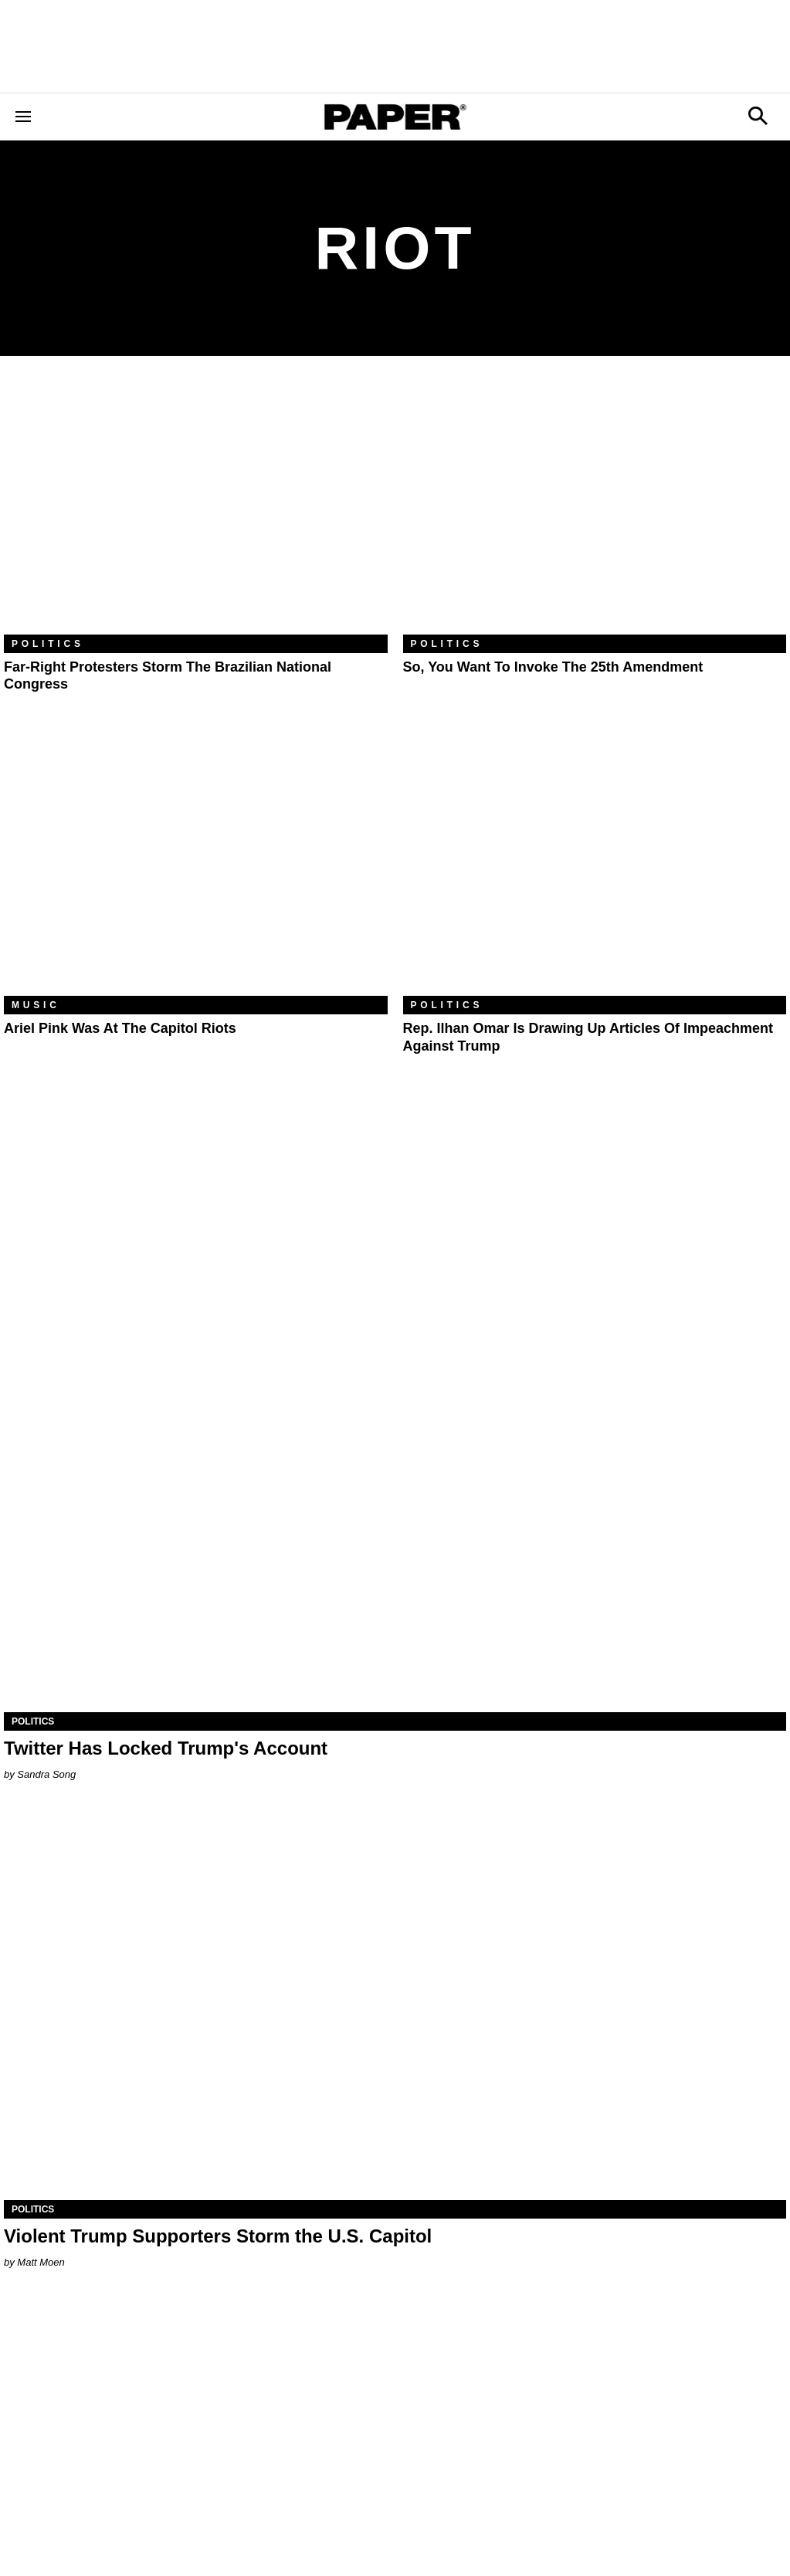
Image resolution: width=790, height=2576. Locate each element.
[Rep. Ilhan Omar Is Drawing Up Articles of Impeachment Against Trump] (595, 868)
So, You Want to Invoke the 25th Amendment (553, 667)
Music (36, 1005)
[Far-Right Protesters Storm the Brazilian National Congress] (196, 507)
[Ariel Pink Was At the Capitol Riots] (196, 868)
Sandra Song (46, 1774)
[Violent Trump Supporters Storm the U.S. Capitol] (395, 2004)
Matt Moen (40, 2262)
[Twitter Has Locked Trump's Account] (395, 1516)
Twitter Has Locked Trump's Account (165, 1748)
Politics (48, 643)
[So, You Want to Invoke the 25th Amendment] (595, 507)
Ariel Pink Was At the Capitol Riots (120, 1028)
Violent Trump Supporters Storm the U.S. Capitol (218, 2236)
